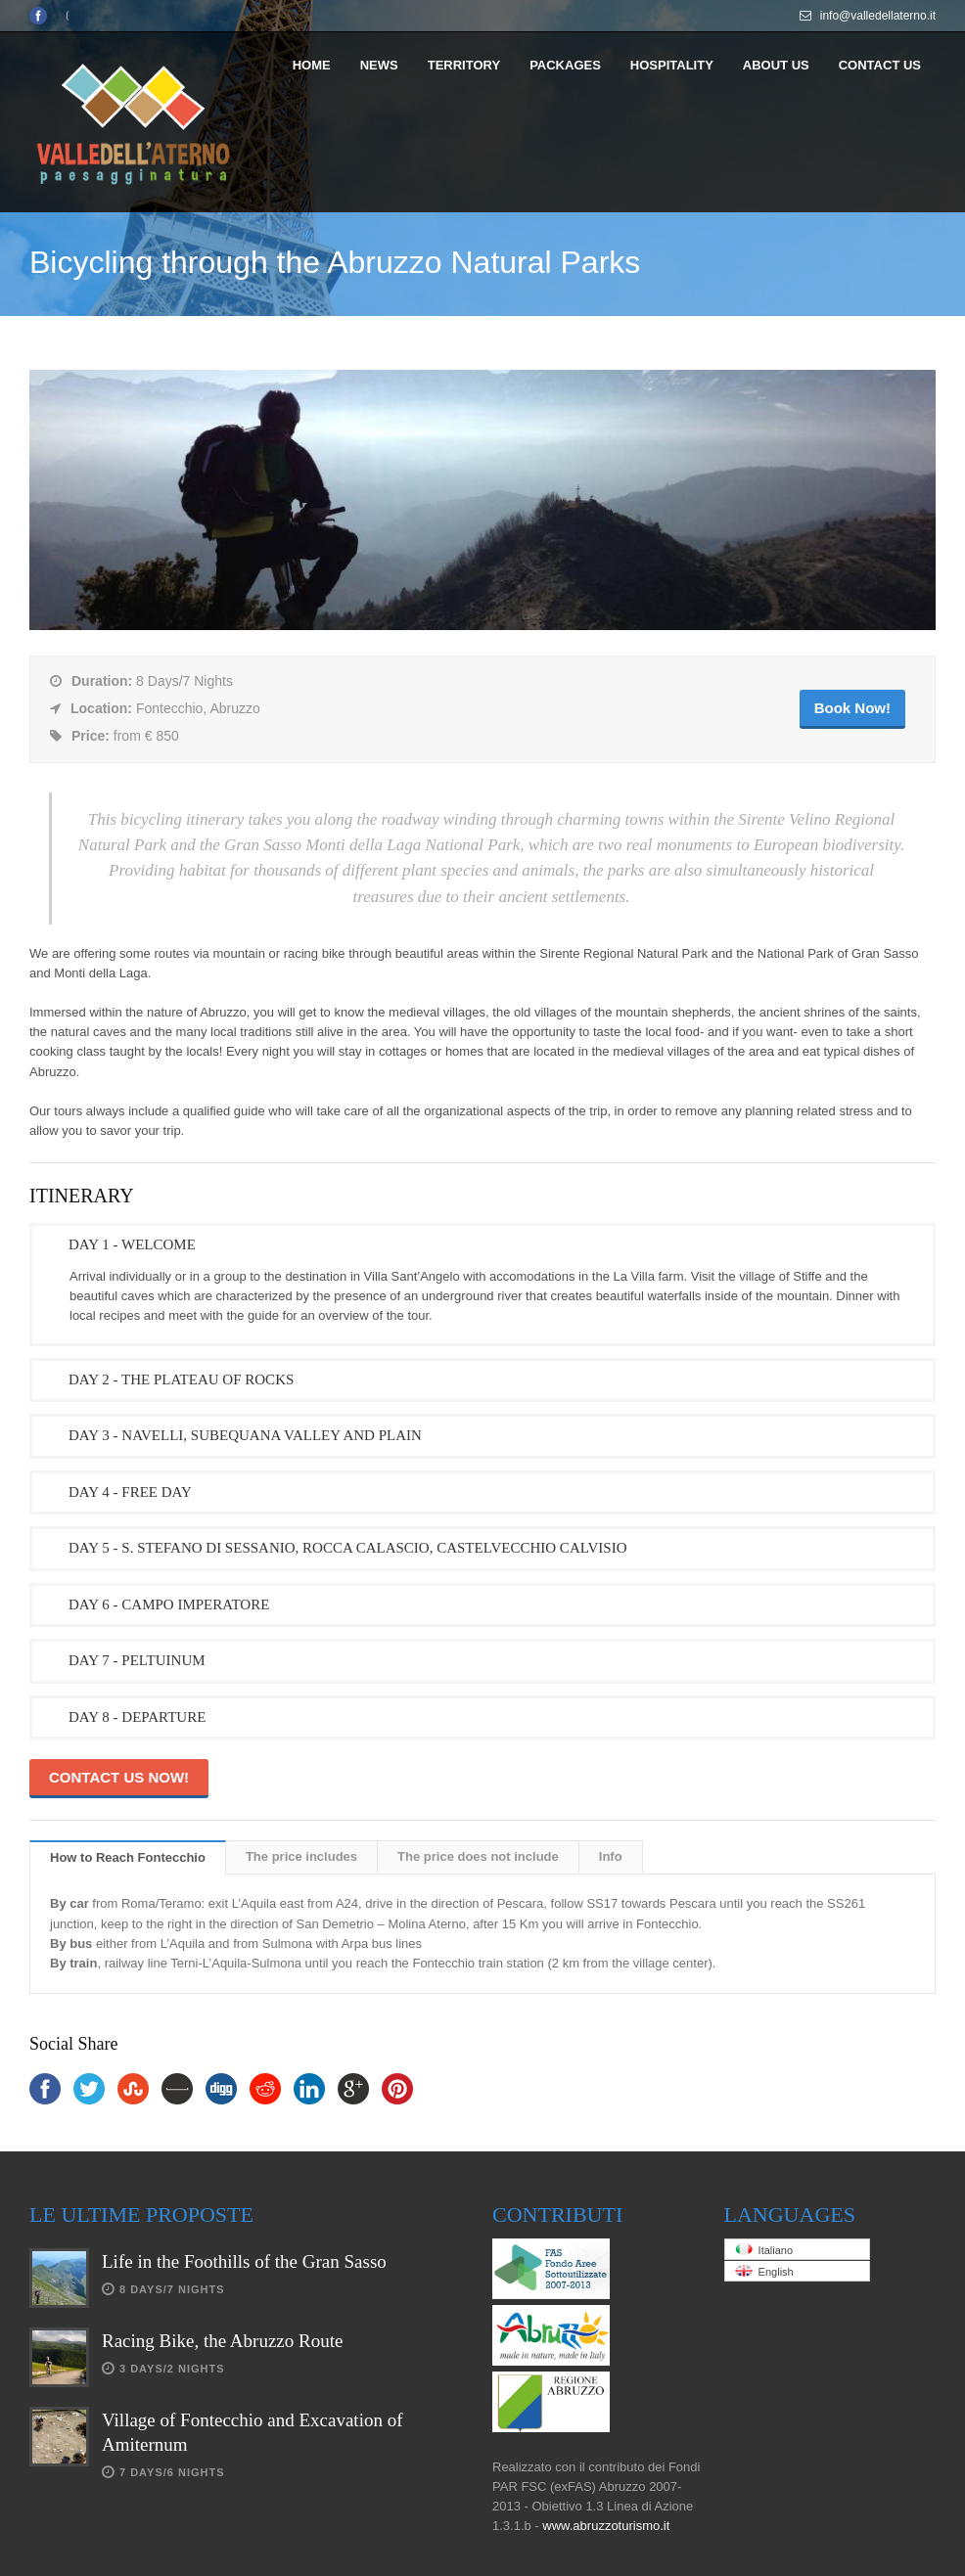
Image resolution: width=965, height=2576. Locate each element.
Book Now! (852, 708)
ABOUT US (776, 65)
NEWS (379, 65)
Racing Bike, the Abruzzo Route (222, 2340)
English (764, 2271)
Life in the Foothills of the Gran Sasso (244, 2261)
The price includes (301, 1856)
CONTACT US (880, 65)
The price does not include (478, 1856)
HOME (312, 65)
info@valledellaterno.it (878, 16)
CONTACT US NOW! (119, 1777)
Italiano (764, 2249)
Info (610, 1856)
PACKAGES (565, 65)
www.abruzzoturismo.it (605, 2525)
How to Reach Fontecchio (128, 1857)
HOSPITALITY (671, 65)
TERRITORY (464, 65)
